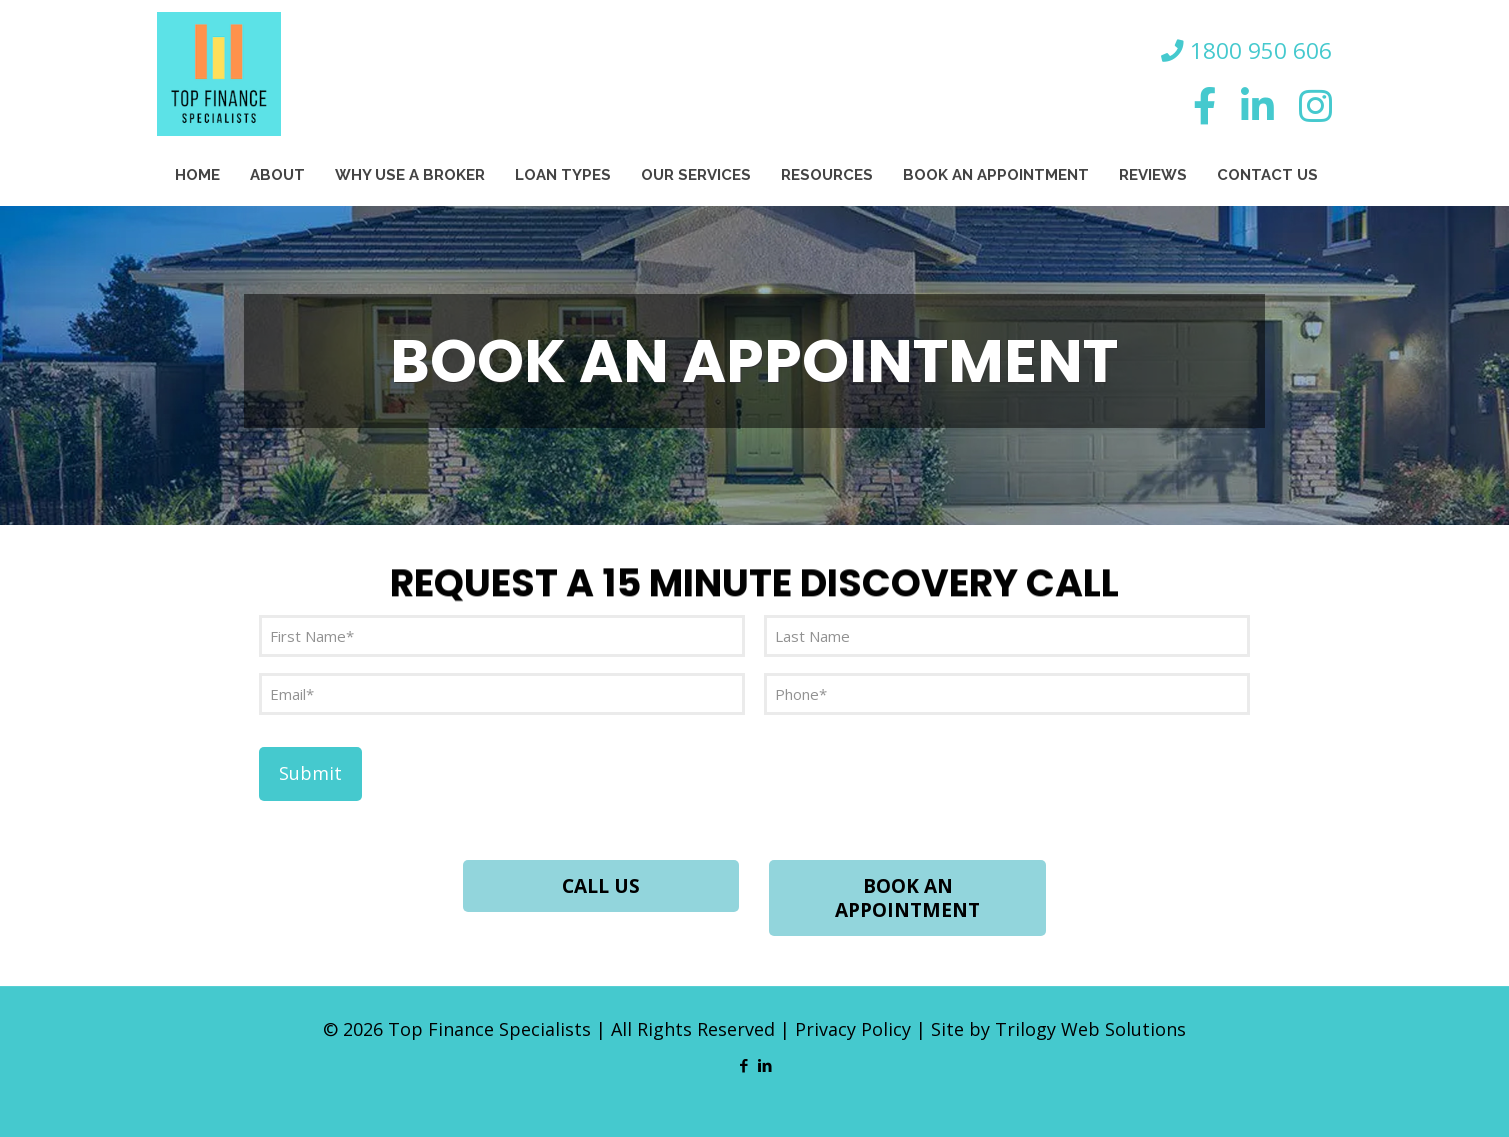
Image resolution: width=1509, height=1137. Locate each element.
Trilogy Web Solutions (1090, 1029)
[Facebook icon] (744, 1065)
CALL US (601, 886)
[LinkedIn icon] (765, 1065)
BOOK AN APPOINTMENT (907, 898)
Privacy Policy (853, 1029)
